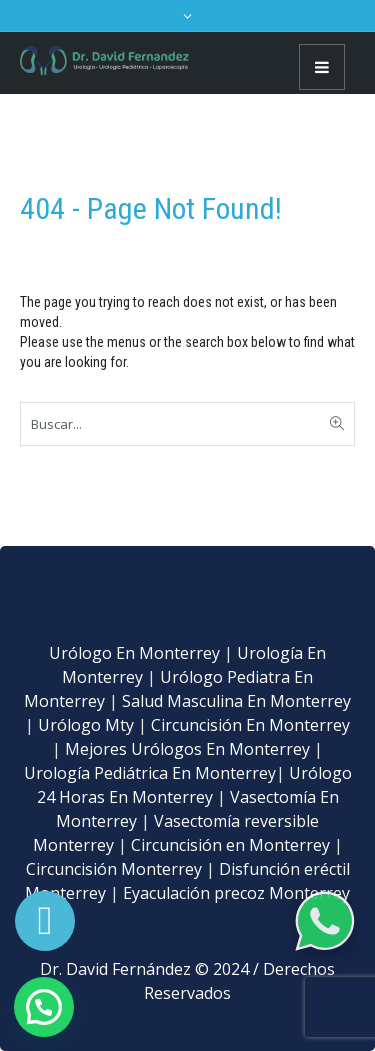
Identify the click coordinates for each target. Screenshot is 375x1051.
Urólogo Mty (86, 725)
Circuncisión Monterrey (114, 869)
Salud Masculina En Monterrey (236, 701)
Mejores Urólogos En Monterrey (187, 749)
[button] (44, 1007)
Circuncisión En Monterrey (250, 725)
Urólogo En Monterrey (134, 653)
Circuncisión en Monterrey (230, 845)
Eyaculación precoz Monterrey (236, 893)
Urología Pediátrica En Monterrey (150, 773)
